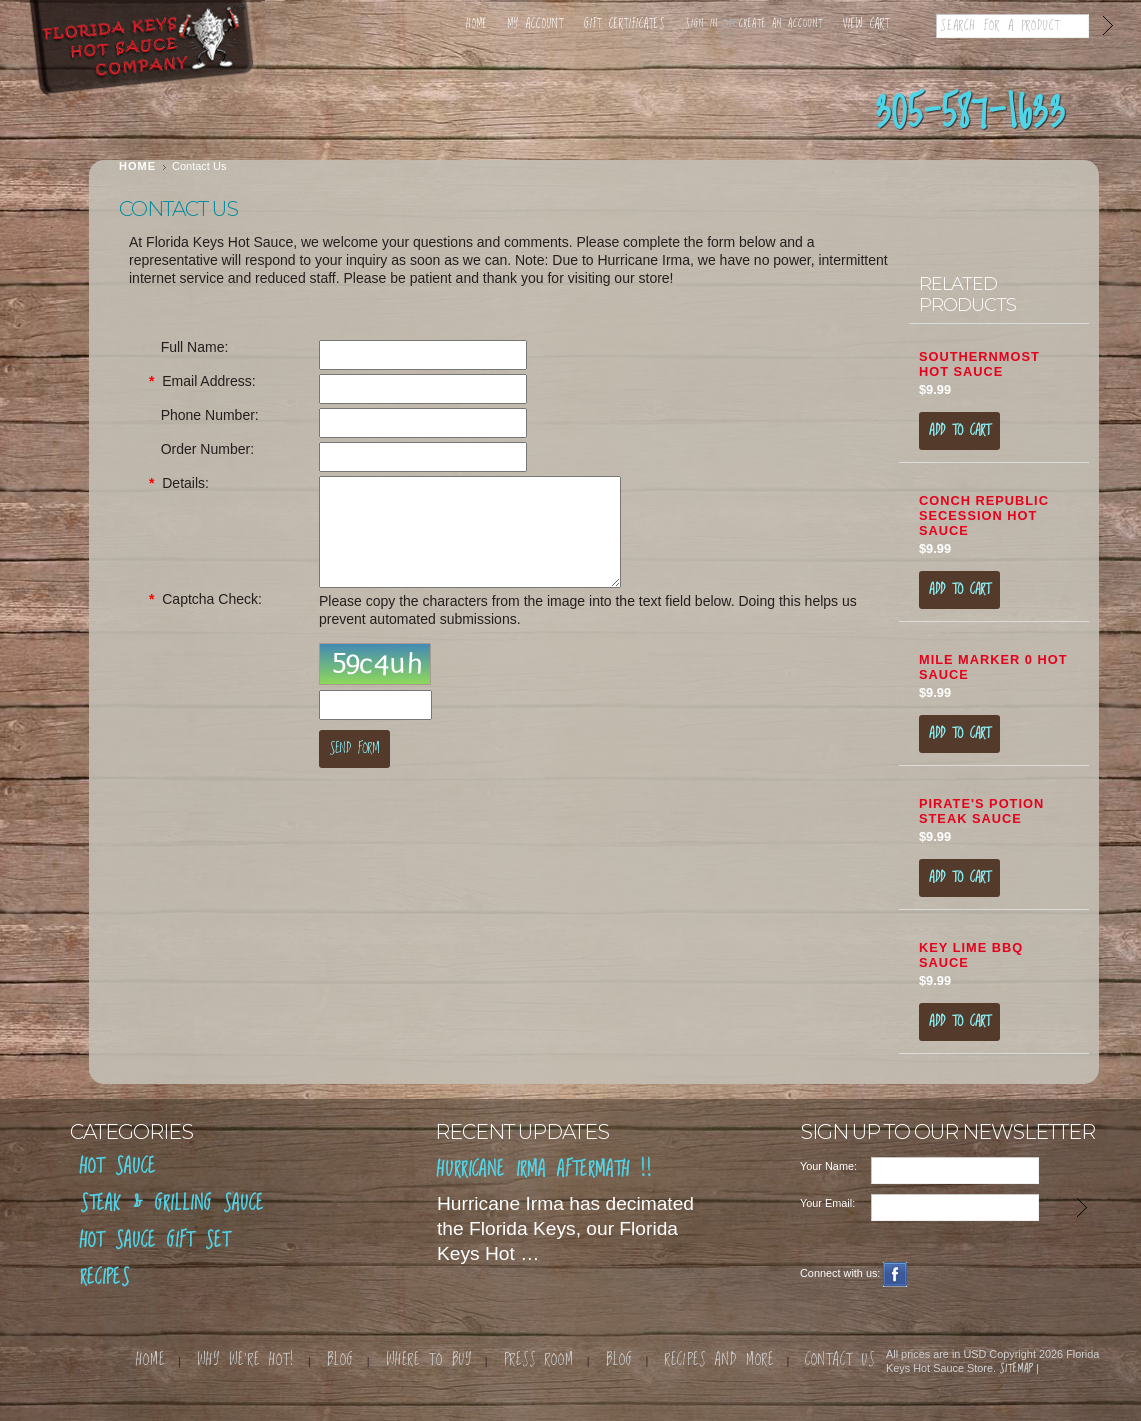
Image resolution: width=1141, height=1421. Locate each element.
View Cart (866, 24)
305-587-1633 (970, 114)
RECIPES (105, 1278)
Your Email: (827, 1203)
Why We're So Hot (572, 111)
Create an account (781, 24)
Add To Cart (959, 431)
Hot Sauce (118, 1167)
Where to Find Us (382, 111)
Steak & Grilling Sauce (172, 1204)
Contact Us (762, 111)
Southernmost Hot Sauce (979, 364)
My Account (536, 24)
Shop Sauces (192, 111)
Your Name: (828, 1166)
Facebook (895, 1274)
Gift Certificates (624, 24)
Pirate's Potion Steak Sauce (981, 811)
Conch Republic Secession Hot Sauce (984, 515)
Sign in (701, 24)
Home (477, 24)
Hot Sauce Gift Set (155, 1241)
